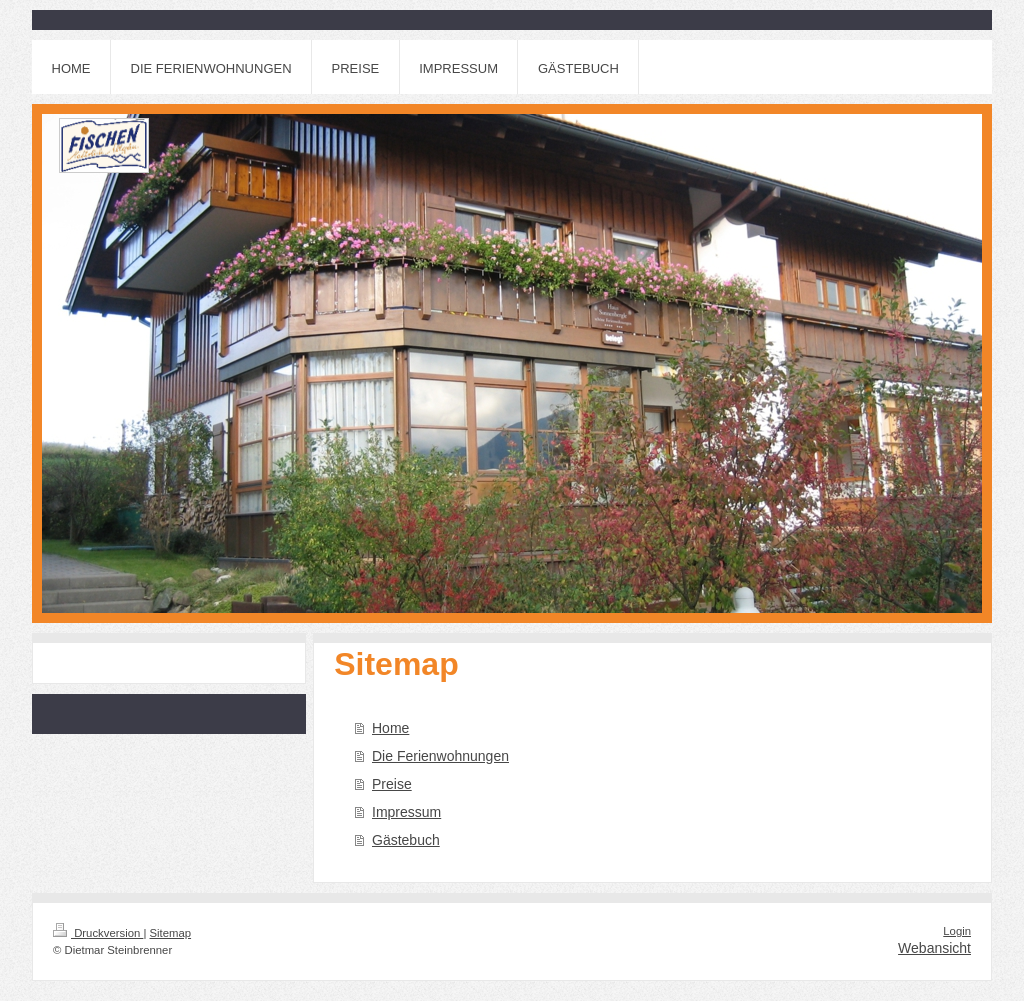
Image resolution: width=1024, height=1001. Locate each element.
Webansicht (934, 948)
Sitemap (171, 933)
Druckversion (98, 933)
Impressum (406, 812)
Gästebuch (406, 840)
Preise (392, 784)
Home (390, 728)
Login (957, 931)
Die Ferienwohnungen (440, 756)
